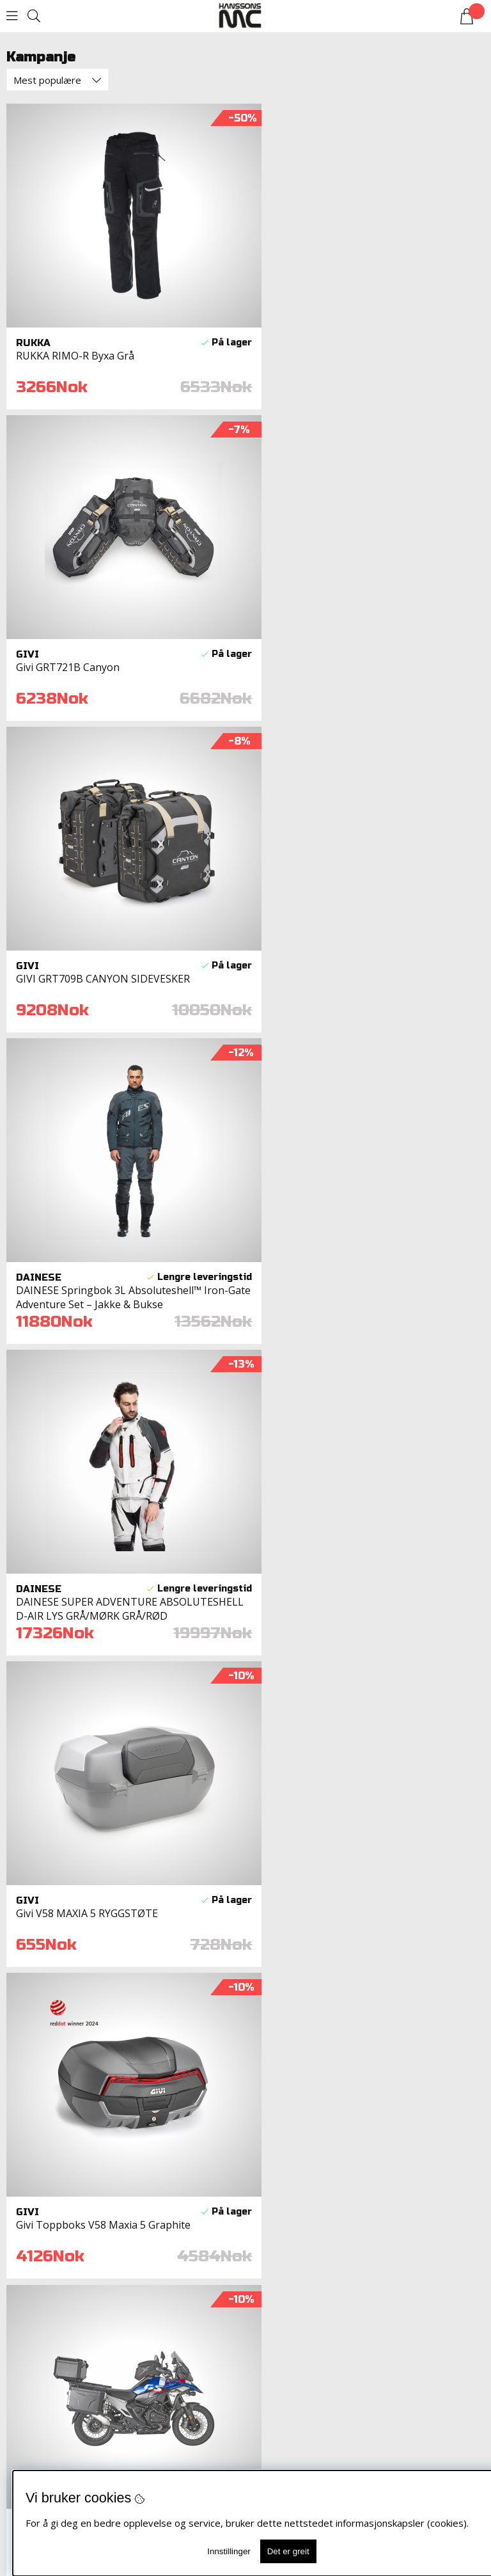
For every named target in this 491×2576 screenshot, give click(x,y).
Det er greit (288, 2551)
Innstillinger (228, 2551)
